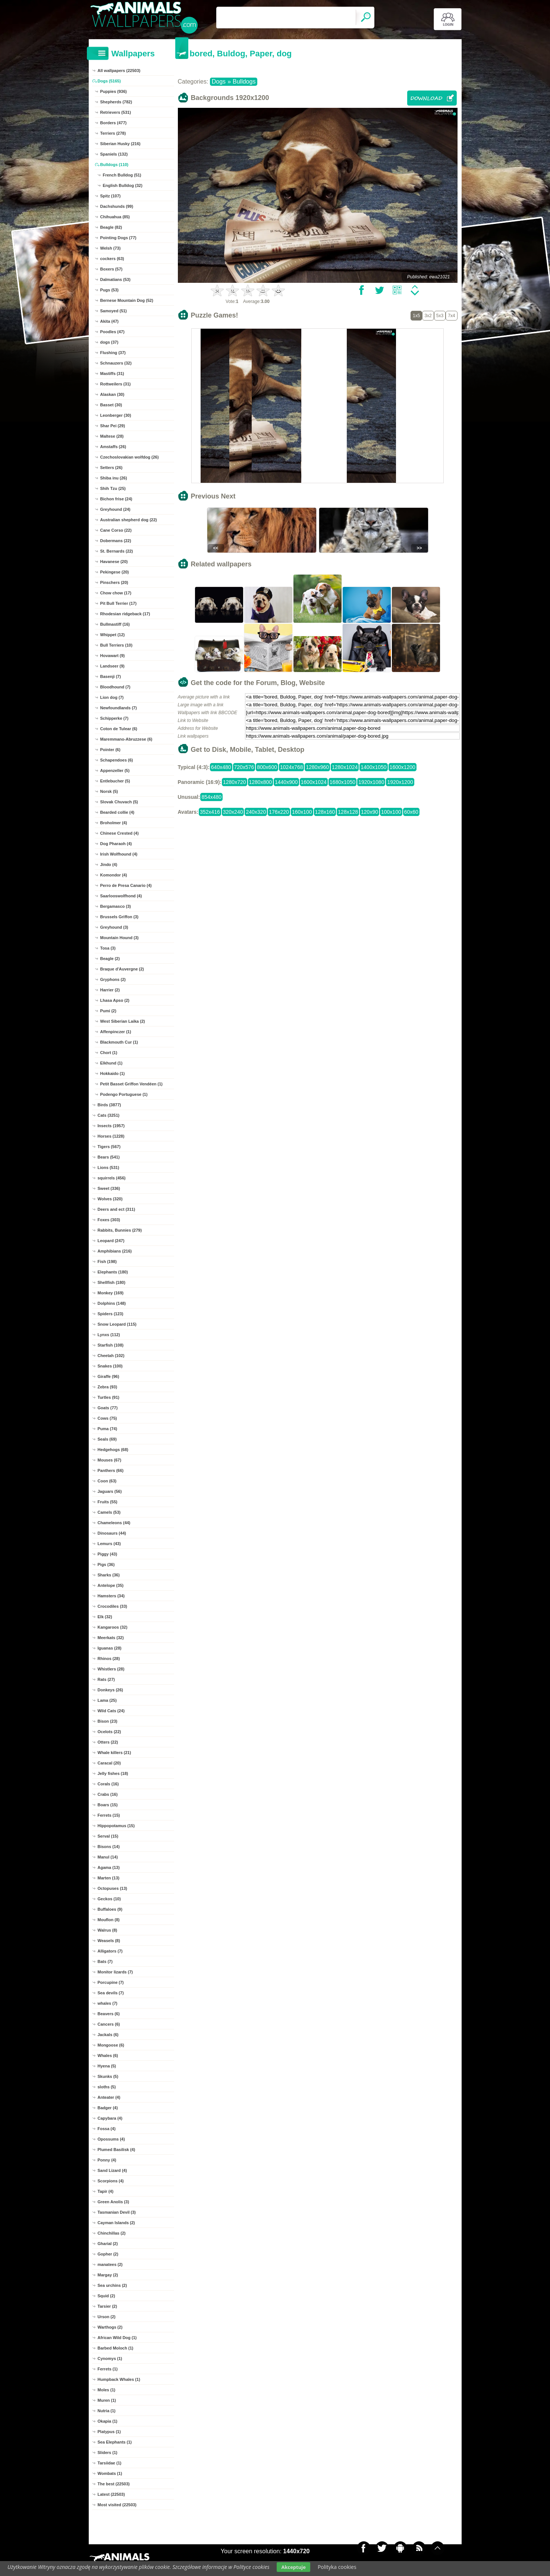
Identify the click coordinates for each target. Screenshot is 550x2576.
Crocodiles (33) (112, 1606)
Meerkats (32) (111, 1637)
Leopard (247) (111, 1240)
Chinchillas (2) (112, 2233)
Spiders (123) (110, 1314)
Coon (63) (107, 1481)
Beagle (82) (111, 227)
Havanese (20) (114, 561)
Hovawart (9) (112, 655)
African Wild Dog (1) (117, 2337)
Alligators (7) (110, 1951)
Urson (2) (107, 2316)
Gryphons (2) (113, 979)
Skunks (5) (108, 2076)
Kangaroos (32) (113, 1627)
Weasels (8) (109, 1940)
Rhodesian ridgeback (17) (125, 614)
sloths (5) (107, 2087)
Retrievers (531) (115, 112)
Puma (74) (107, 1428)
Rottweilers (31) (115, 384)
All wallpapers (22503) (119, 70)
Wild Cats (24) (111, 1711)
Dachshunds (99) (116, 206)
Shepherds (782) (116, 102)
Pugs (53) (109, 290)
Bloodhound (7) (115, 687)
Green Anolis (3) (113, 2202)
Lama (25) (107, 1700)
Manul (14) (108, 1857)
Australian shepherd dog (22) (128, 520)
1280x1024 (345, 767)
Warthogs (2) (110, 2327)
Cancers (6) (109, 2024)
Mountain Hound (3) (119, 937)
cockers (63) (112, 258)
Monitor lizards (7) (115, 1972)
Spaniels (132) (114, 154)
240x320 (256, 812)
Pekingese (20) (114, 572)
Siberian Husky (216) (120, 143)
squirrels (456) (112, 1178)
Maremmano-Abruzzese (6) (126, 739)
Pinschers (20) (114, 582)
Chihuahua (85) (115, 217)
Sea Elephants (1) (115, 2442)
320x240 (233, 812)
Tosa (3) (108, 948)
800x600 (267, 767)
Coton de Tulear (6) (118, 728)
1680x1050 (342, 782)
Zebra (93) (107, 1387)
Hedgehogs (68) (113, 1449)
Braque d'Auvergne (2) (122, 969)
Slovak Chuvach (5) (119, 802)
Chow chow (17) (116, 593)
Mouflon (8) (109, 1919)
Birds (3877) (109, 1105)
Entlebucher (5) (115, 781)
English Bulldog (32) (122, 185)
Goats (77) (108, 1408)
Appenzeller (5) (115, 770)
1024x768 (291, 767)
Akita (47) (109, 321)
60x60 (411, 812)
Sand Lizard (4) (112, 2170)
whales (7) (107, 2003)
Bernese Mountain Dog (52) (126, 300)
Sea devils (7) (111, 1993)
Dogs (219, 81)
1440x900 (286, 782)
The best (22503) (114, 2484)
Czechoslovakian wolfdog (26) (129, 457)
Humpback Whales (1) (119, 2379)
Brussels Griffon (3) (119, 917)
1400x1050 (373, 767)
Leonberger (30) (115, 415)
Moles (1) (107, 2390)
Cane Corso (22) (116, 530)
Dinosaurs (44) (112, 1533)
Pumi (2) (108, 1011)
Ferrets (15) (109, 1815)
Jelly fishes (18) (113, 1773)
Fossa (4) (107, 2128)
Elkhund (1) (111, 1063)
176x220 (279, 812)
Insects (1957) (111, 1125)
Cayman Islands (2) (116, 2222)
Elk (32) (105, 1616)
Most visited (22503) (117, 2504)
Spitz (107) (110, 196)
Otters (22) (108, 1742)
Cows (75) (107, 1418)
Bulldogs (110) (114, 164)
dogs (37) (109, 342)
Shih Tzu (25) (113, 488)
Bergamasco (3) (115, 906)
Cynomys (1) (110, 2358)
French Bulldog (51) (122, 175)
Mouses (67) (110, 1460)
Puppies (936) (113, 91)
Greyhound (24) (115, 509)
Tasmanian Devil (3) (117, 2212)
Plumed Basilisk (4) (116, 2149)
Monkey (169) (111, 1293)
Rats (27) (106, 1679)
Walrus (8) (107, 1930)
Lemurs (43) (109, 1543)
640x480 (221, 767)
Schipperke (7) (114, 718)
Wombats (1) (110, 2473)
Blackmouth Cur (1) (119, 1042)
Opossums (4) (111, 2139)
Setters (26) (111, 467)
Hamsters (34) (111, 1596)
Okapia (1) (107, 2421)
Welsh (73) (110, 248)
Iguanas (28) (110, 1648)
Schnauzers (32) (116, 363)
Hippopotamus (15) (116, 1825)
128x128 (348, 812)
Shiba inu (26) (113, 478)
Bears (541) (109, 1157)
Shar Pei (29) (112, 425)
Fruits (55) (107, 1502)
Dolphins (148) (112, 1303)
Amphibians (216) (115, 1251)
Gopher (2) (108, 2254)
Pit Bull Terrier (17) (118, 603)
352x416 (210, 812)
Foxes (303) (109, 1219)
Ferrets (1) (108, 2369)
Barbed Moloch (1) (115, 2348)
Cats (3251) (109, 1115)
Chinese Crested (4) (119, 833)
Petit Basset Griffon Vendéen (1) (131, 1084)
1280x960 (317, 767)
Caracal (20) (109, 1763)
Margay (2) (108, 2275)
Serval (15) (108, 1836)
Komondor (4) (113, 875)
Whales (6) (108, 2055)
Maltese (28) (112, 436)
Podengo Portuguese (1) (124, 1094)
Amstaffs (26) (113, 446)
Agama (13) (109, 1867)
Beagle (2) (110, 958)
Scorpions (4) (111, 2181)
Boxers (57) (111, 269)
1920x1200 (400, 782)
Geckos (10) (109, 1899)
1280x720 (234, 782)
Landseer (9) (112, 666)
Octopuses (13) (112, 1888)
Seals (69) (107, 1439)
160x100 (302, 812)
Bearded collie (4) (117, 812)
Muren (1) (107, 2400)
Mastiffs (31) (112, 373)
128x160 (325, 812)
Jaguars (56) (110, 1491)
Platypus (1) (109, 2431)
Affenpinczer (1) (115, 1031)
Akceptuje (293, 2567)
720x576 (244, 767)
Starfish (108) (111, 1345)
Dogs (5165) (109, 81)
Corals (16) (108, 1784)
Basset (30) (111, 405)
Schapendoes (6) (116, 760)
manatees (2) (110, 2264)
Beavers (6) (109, 2013)
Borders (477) (113, 123)
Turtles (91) (108, 1397)
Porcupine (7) (111, 1982)
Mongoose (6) (111, 2045)
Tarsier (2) (107, 2306)
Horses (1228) (111, 1136)
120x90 (369, 812)
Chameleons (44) (114, 1522)
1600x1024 (314, 782)
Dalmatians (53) (115, 279)
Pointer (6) (110, 749)
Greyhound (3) (114, 927)
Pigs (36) (106, 1564)
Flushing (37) (113, 352)
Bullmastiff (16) (115, 624)
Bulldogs (244, 81)
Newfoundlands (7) (118, 708)
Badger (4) (108, 2107)
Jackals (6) (108, 2034)
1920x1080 (371, 782)
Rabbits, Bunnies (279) (120, 1230)
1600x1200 (402, 767)
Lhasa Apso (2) (114, 1000)
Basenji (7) (110, 676)
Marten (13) (109, 1878)
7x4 (451, 315)
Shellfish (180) (112, 1282)
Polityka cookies (337, 2566)
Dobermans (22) (115, 540)
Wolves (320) (110, 1199)
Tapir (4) (106, 2191)
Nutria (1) (107, 2410)
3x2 (427, 315)
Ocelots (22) (109, 1731)
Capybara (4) (110, 2118)
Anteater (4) (109, 2097)
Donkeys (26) (110, 1690)
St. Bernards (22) (116, 551)
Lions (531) (108, 1167)
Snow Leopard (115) (117, 1324)
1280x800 (260, 782)
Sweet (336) (109, 1188)
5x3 (439, 315)
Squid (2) (106, 2296)
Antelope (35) (111, 1585)
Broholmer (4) (113, 822)
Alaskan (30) (112, 394)
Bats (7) (105, 1961)
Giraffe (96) (108, 1376)
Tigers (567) (109, 1146)
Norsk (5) (109, 791)
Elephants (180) (113, 1272)
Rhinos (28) (109, 1658)
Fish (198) (107, 1261)
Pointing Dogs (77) (118, 237)
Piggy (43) (107, 1554)
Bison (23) (107, 1721)
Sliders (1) (107, 2452)
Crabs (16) (108, 1794)
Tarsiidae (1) (110, 2463)
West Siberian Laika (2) (122, 1021)
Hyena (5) (107, 2066)
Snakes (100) (110, 1366)
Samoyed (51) (113, 311)
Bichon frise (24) (116, 499)
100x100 (391, 812)
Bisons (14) (109, 1846)
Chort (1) (108, 1052)
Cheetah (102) (111, 1355)
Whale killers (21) (114, 1752)
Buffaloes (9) (110, 1909)
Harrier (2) (110, 990)
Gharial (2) (108, 2243)
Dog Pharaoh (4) (116, 843)
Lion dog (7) (112, 697)
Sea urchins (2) (112, 2285)
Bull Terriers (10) (116, 645)
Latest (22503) (111, 2494)
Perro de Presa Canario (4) (126, 885)
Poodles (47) (112, 331)
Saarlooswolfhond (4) (121, 896)
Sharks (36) (109, 1575)
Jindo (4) (108, 864)
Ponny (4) (107, 2160)
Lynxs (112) (109, 1334)
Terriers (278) (113, 133)
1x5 (416, 315)
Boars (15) (108, 1805)
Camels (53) (109, 1512)
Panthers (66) (111, 1470)
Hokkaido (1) (112, 1073)
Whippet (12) (112, 634)
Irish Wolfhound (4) (119, 854)
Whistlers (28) (111, 1669)
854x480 (211, 797)
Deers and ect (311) (116, 1209)
